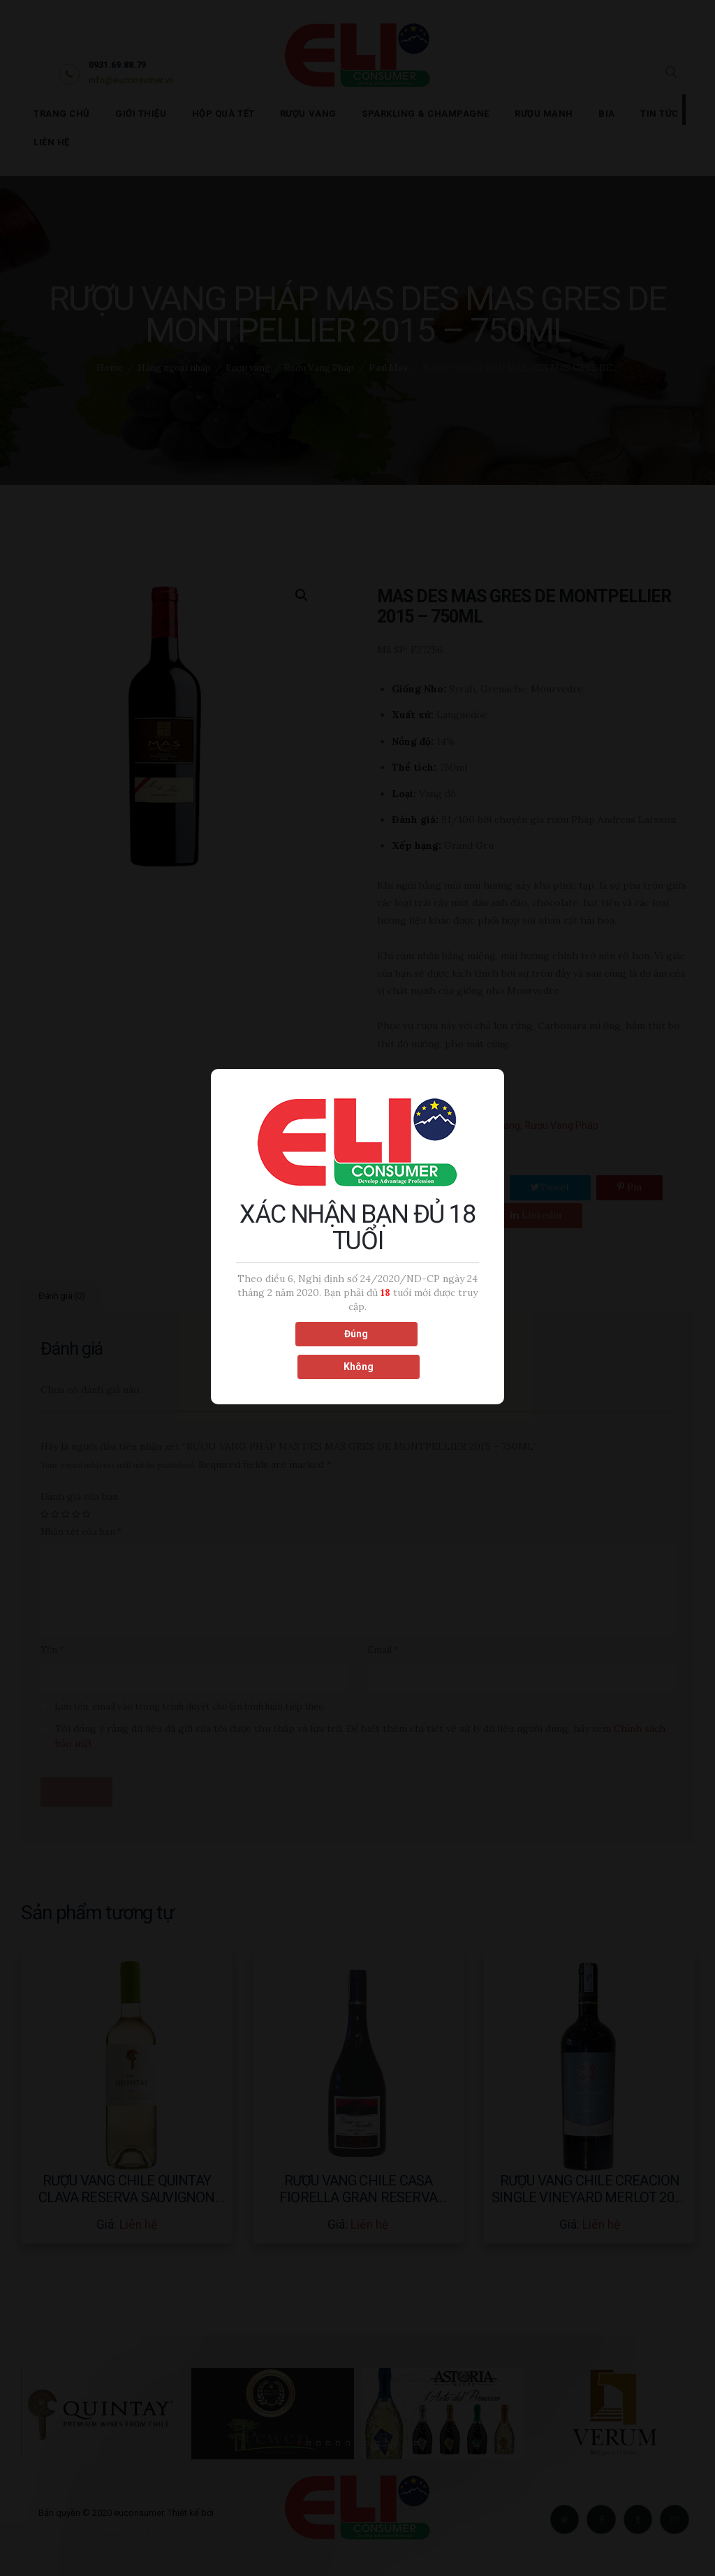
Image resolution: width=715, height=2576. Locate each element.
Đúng (295, 1349)
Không (419, 1349)
